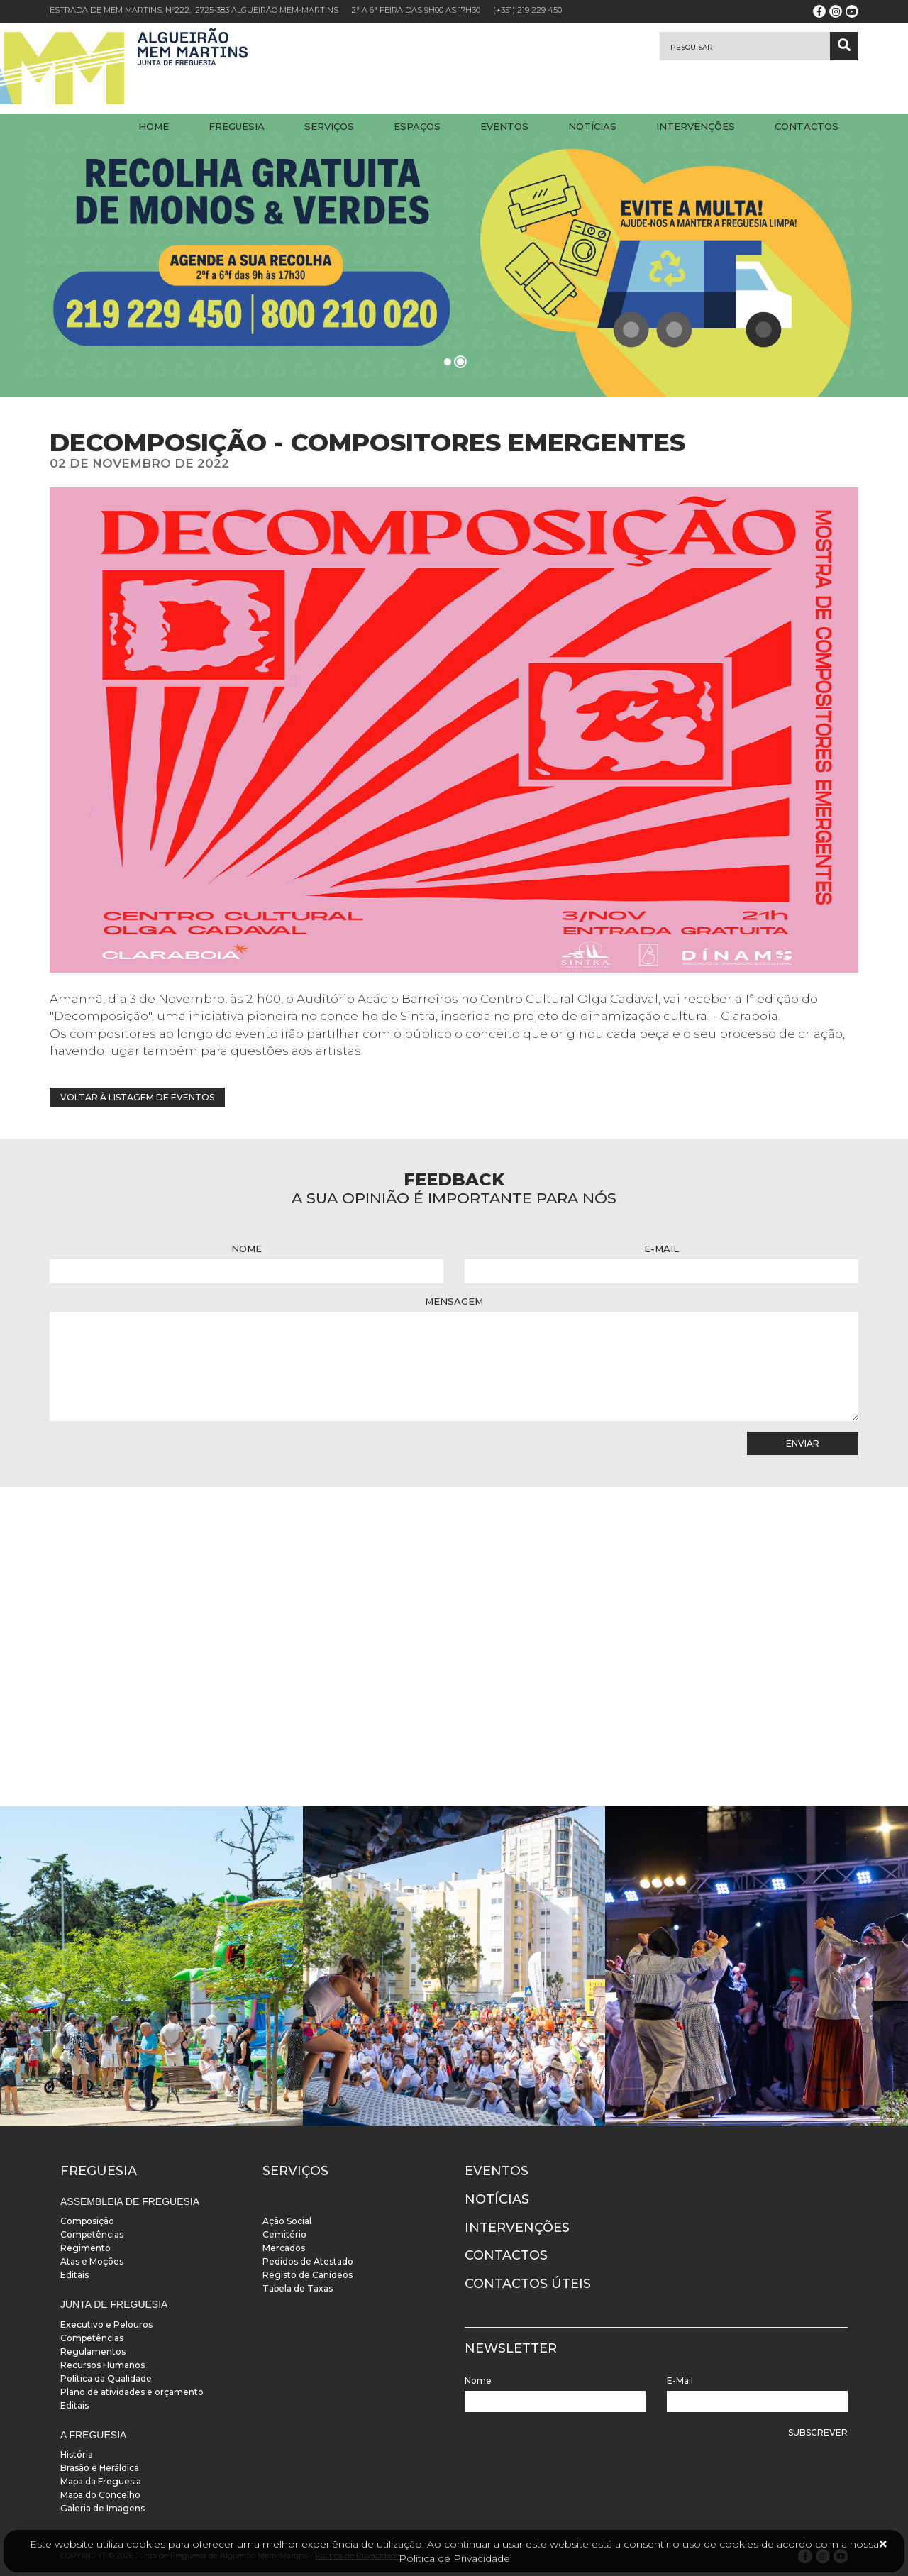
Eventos (504, 126)
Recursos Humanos (102, 2365)
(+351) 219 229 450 (527, 10)
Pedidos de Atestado (307, 2261)
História (76, 2454)
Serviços (329, 126)
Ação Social (286, 2221)
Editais (74, 2275)
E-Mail (661, 1248)
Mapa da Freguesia (100, 2481)
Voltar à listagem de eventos (137, 1097)
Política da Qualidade (106, 2378)
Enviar (802, 1443)
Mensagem (454, 1301)
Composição (87, 2221)
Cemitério (284, 2234)
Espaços (417, 126)
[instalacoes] (151, 1966)
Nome (246, 1248)
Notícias (592, 126)
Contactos (806, 126)
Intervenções (695, 126)
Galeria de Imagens (102, 2508)
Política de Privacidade (454, 2558)
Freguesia (237, 126)
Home (153, 126)
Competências (91, 2234)
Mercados (283, 2248)
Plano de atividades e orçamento (132, 2392)
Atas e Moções (91, 2261)
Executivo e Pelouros (106, 2324)
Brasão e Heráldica (99, 2467)
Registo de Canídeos (307, 2275)
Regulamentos (93, 2351)
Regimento (85, 2248)
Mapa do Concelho (100, 2494)
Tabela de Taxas (297, 2288)
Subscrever (818, 2432)
